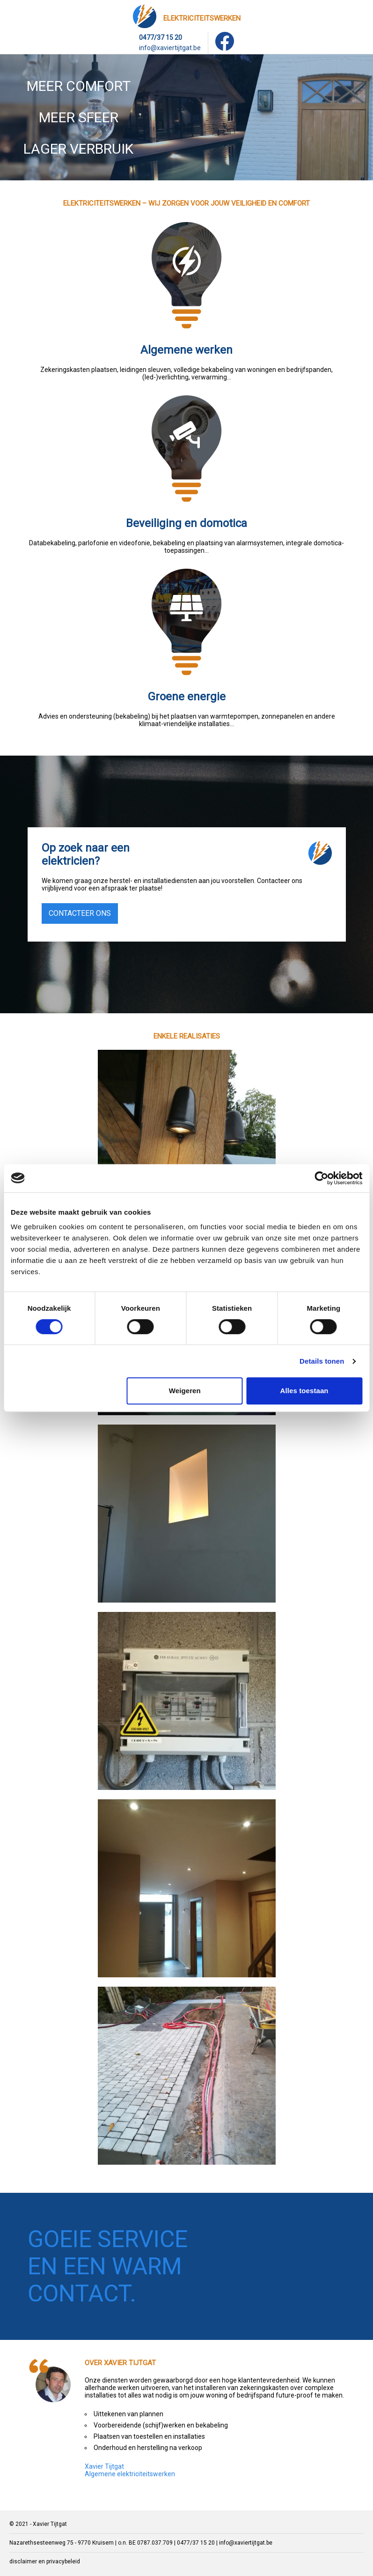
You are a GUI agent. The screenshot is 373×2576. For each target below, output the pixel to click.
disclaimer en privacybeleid (44, 2561)
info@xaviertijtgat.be (170, 48)
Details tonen (322, 1361)
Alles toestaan (304, 1391)
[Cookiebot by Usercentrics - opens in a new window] (321, 1178)
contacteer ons (80, 913)
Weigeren (185, 1391)
